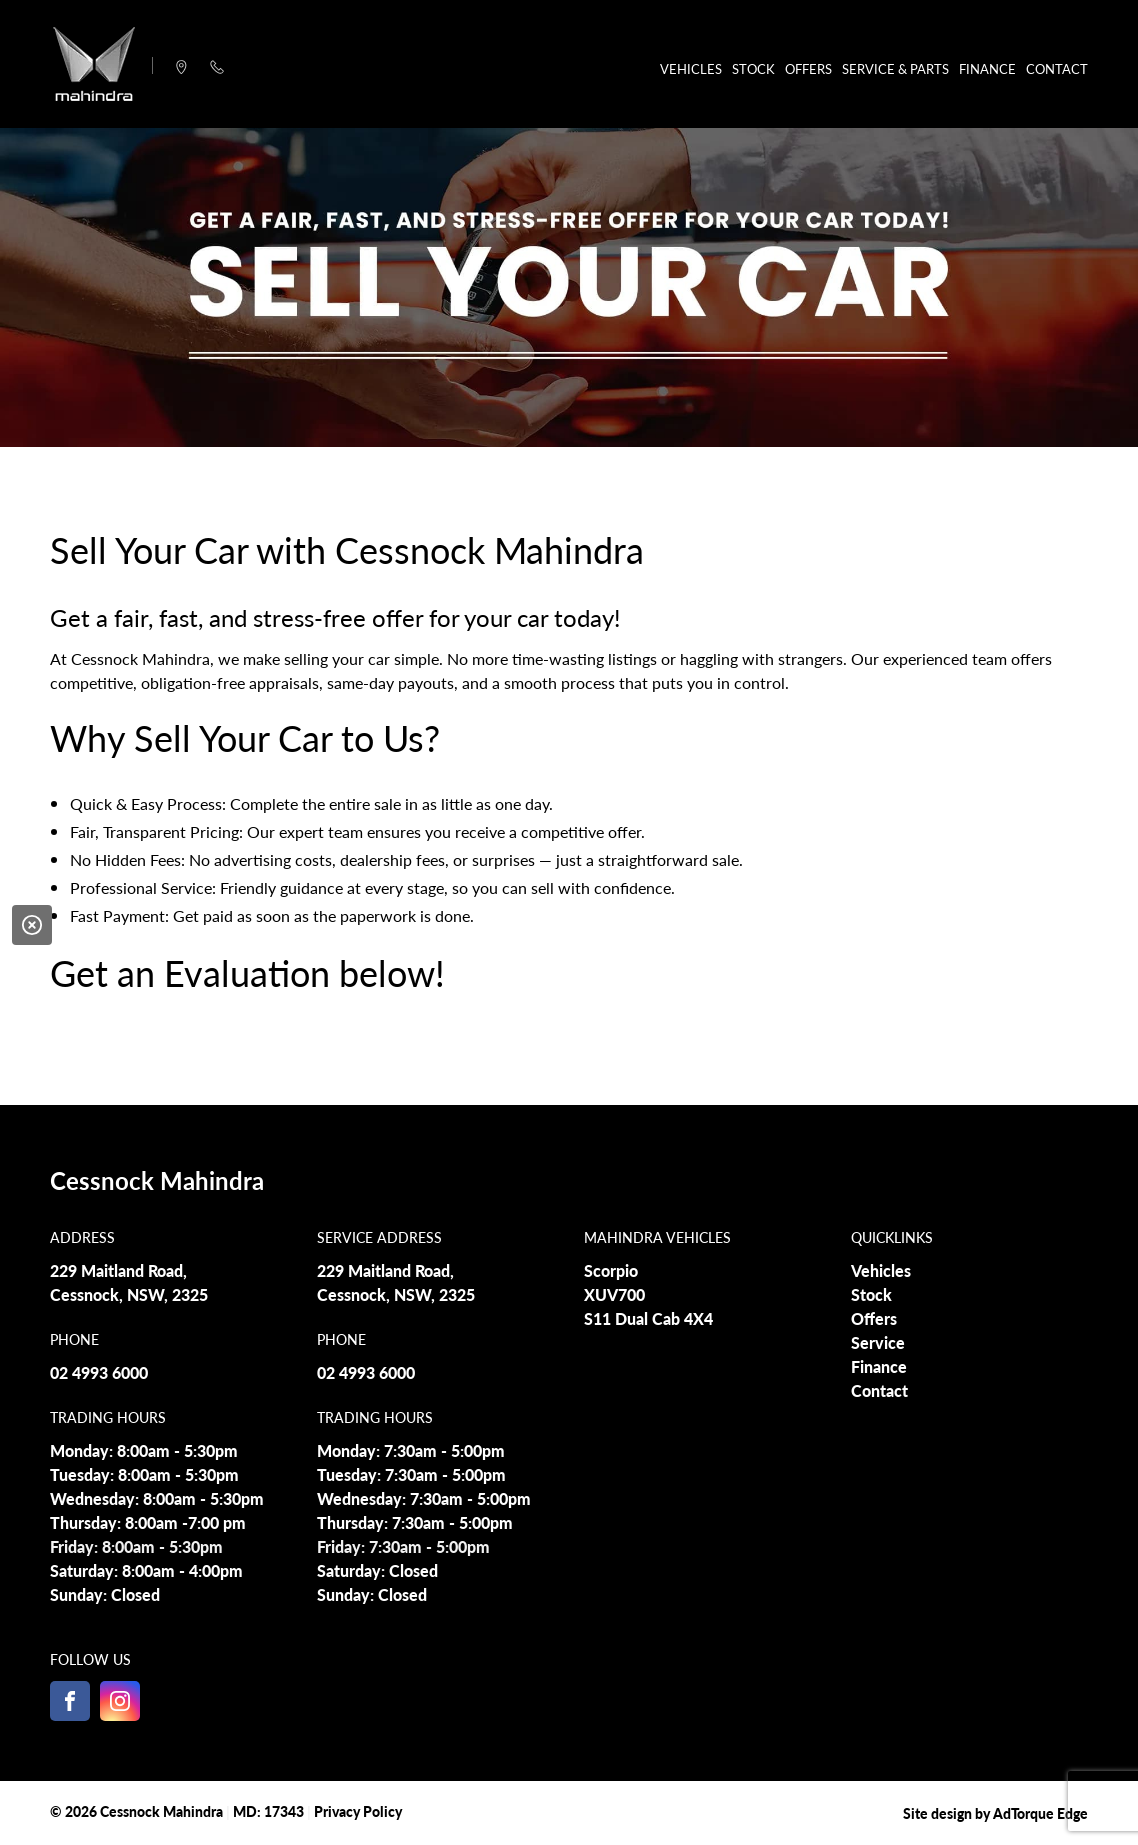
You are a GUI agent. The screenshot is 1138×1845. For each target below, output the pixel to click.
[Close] (32, 925)
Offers (808, 68)
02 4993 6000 (99, 1372)
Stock (753, 68)
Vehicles (691, 68)
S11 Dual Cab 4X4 (648, 1318)
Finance (987, 68)
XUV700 (614, 1294)
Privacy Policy (358, 1811)
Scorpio (611, 1270)
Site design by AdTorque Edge (995, 1813)
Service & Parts (895, 68)
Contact (1057, 68)
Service (878, 1342)
